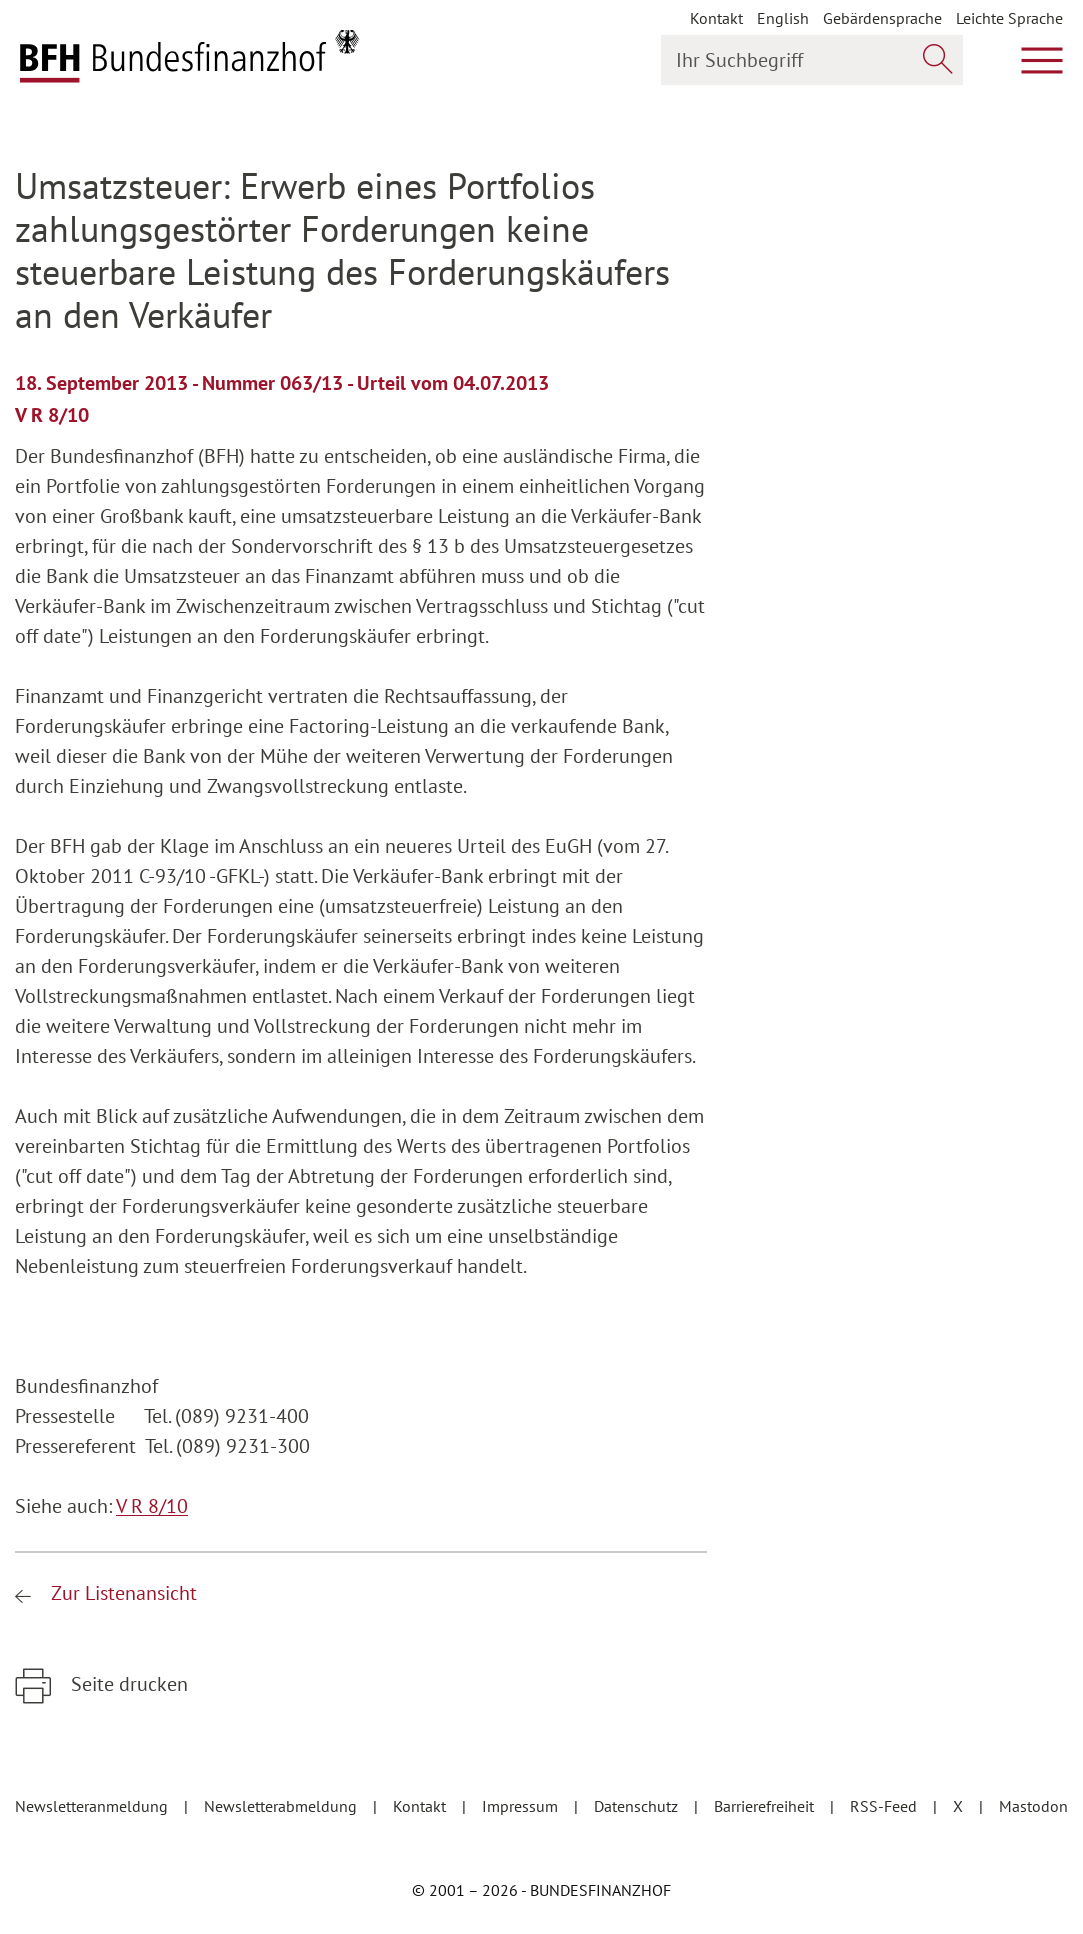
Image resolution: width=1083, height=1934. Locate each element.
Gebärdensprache (882, 18)
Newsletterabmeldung (282, 1806)
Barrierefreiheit (766, 1806)
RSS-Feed (885, 1806)
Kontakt (716, 18)
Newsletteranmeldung (93, 1806)
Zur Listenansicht (121, 1593)
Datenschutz (638, 1806)
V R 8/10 (152, 1506)
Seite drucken (127, 1684)
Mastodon (1033, 1806)
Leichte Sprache (1009, 18)
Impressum (522, 1806)
